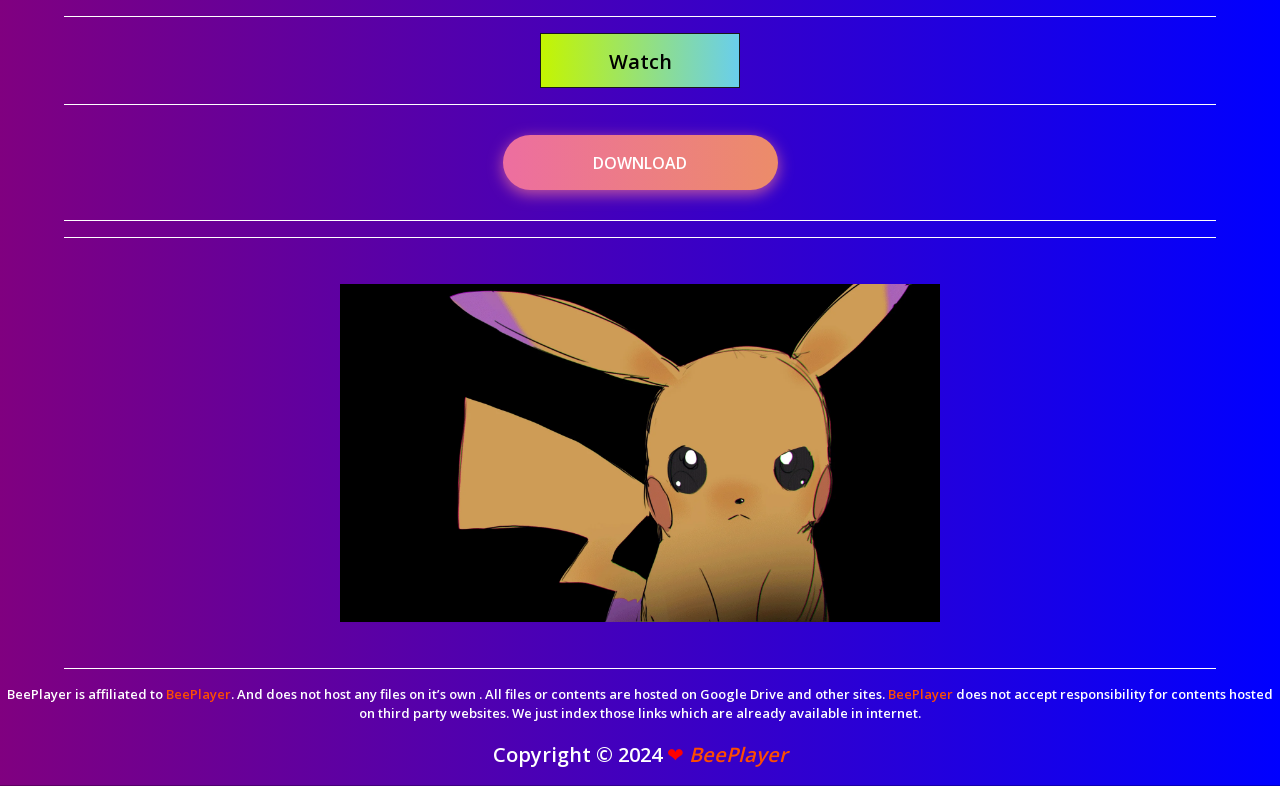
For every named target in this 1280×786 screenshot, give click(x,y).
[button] (640, 60)
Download (640, 163)
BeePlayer (198, 694)
